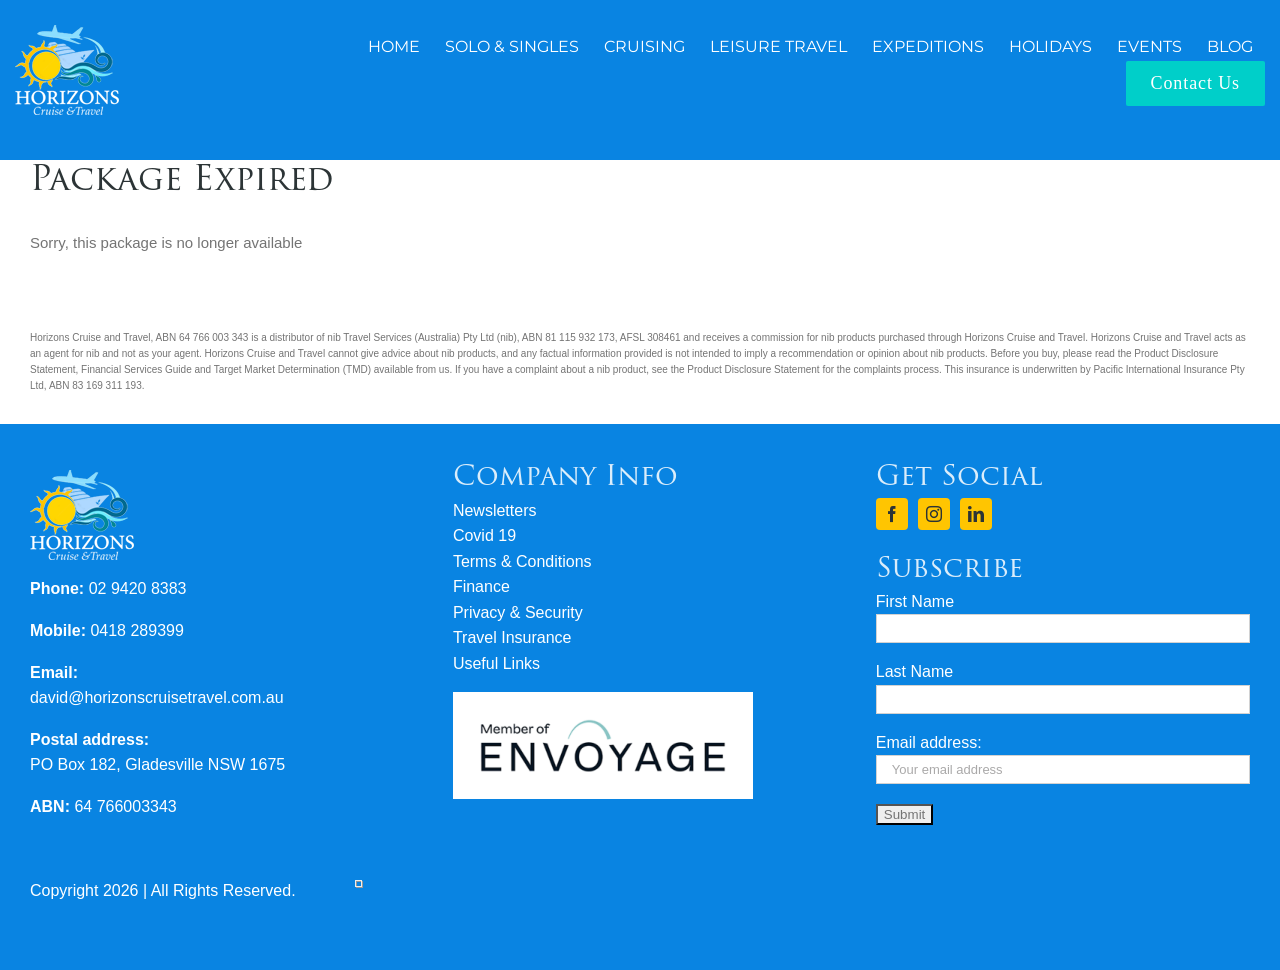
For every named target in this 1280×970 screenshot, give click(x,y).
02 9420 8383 (138, 588)
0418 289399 (136, 630)
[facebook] (892, 514)
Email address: (929, 742)
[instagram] (934, 514)
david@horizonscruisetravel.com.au (157, 697)
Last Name (914, 671)
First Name (915, 601)
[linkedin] (976, 514)
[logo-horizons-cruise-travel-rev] (67, 32)
